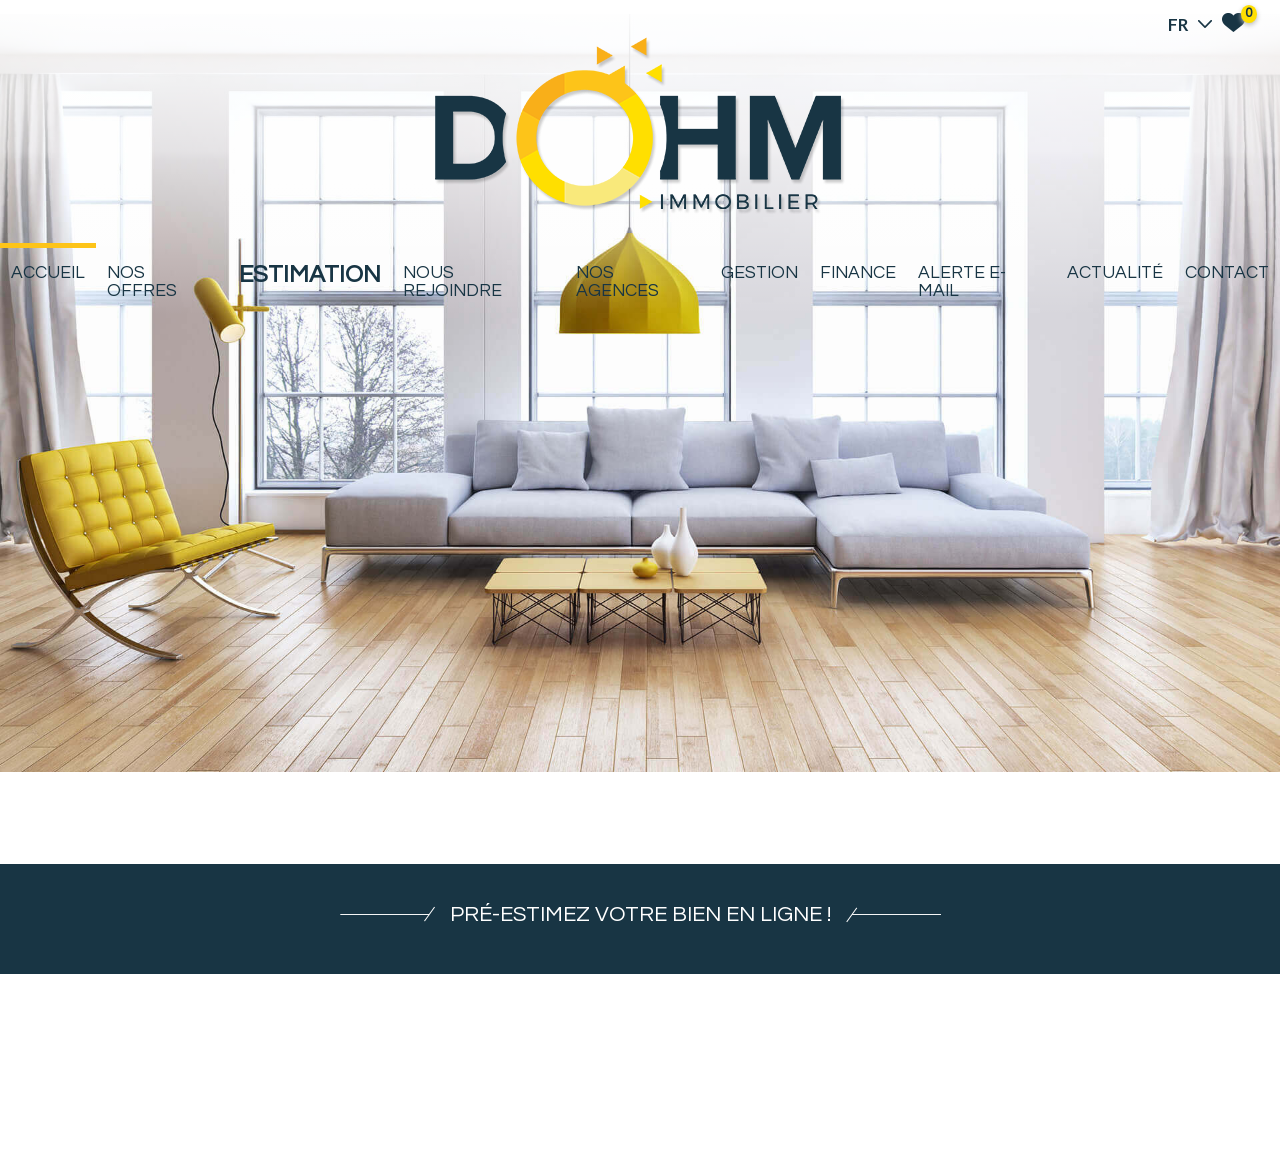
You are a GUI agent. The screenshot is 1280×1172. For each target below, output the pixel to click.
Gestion (759, 273)
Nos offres (142, 282)
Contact (1227, 273)
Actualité (1115, 273)
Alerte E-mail (962, 282)
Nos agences (617, 282)
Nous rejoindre (452, 282)
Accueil (48, 273)
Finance (858, 273)
